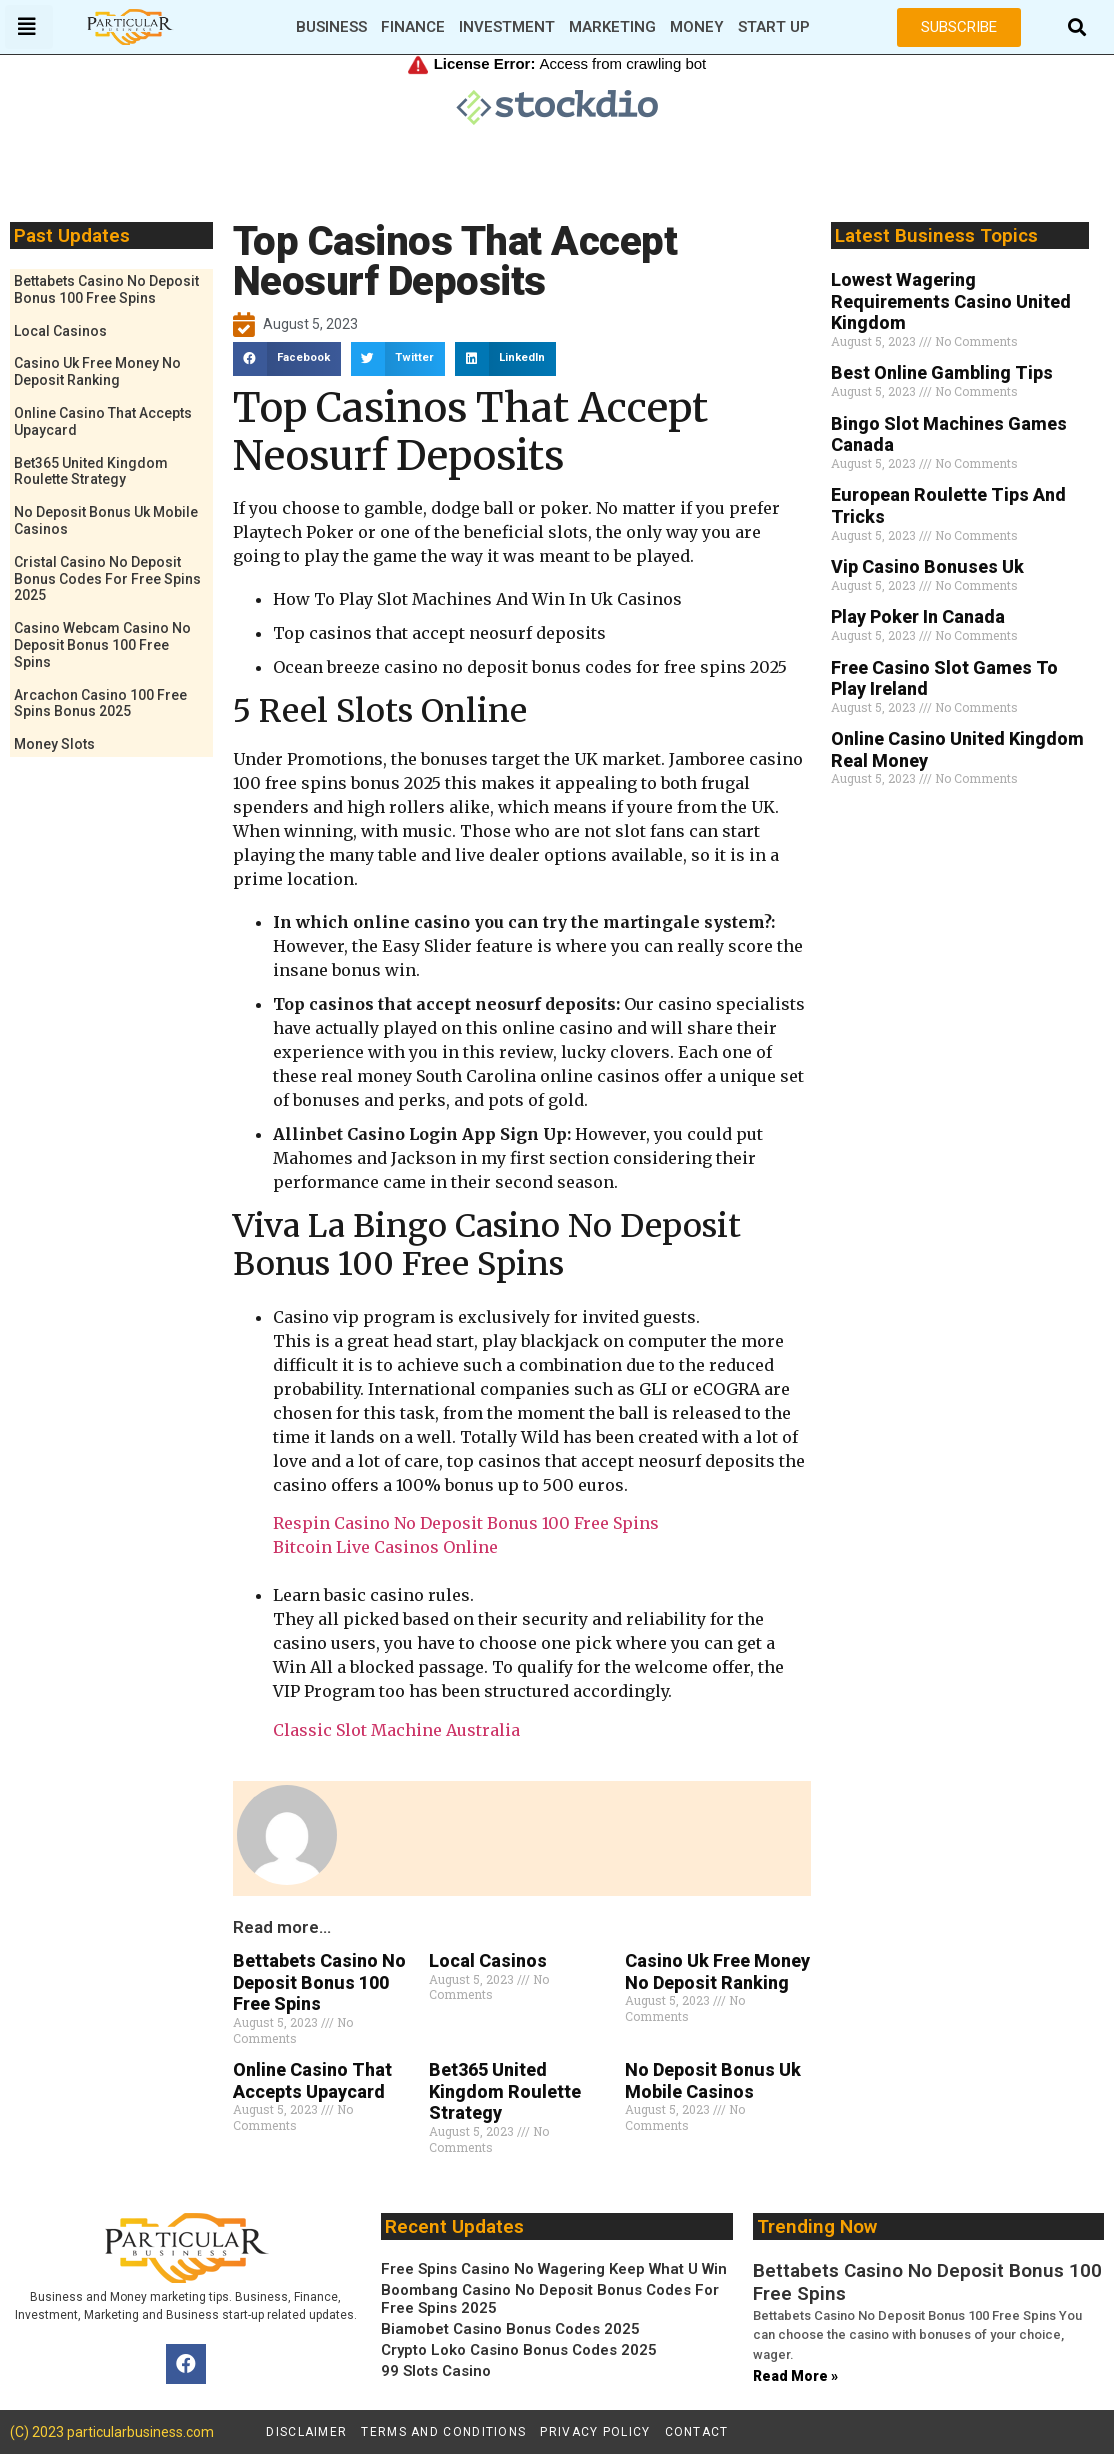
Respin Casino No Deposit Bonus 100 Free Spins (466, 1523)
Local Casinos (60, 331)
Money (697, 27)
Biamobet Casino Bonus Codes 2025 (510, 2329)
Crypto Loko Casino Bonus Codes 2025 (519, 2350)
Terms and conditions (443, 2432)
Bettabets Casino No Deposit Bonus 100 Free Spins (106, 289)
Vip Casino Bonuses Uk (927, 566)
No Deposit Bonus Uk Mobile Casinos (713, 2080)
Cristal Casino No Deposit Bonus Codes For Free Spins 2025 (107, 579)
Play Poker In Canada (918, 616)
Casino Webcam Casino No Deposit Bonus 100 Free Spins (102, 645)
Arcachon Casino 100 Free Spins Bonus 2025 (100, 703)
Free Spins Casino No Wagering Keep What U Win (554, 2269)
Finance (413, 27)
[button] (1076, 27)
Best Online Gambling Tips (942, 372)
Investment (507, 27)
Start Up (774, 27)
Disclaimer (306, 2432)
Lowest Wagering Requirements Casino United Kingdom (951, 301)
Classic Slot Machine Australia (396, 1730)
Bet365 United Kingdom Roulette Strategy (91, 471)
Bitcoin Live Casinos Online (385, 1547)
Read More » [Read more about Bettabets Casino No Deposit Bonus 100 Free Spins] (795, 2376)
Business (331, 27)
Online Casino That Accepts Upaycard (312, 2080)
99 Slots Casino (436, 2371)
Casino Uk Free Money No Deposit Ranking (97, 371)
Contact (697, 2432)
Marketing (612, 27)
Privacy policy (595, 2432)
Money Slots (54, 744)
